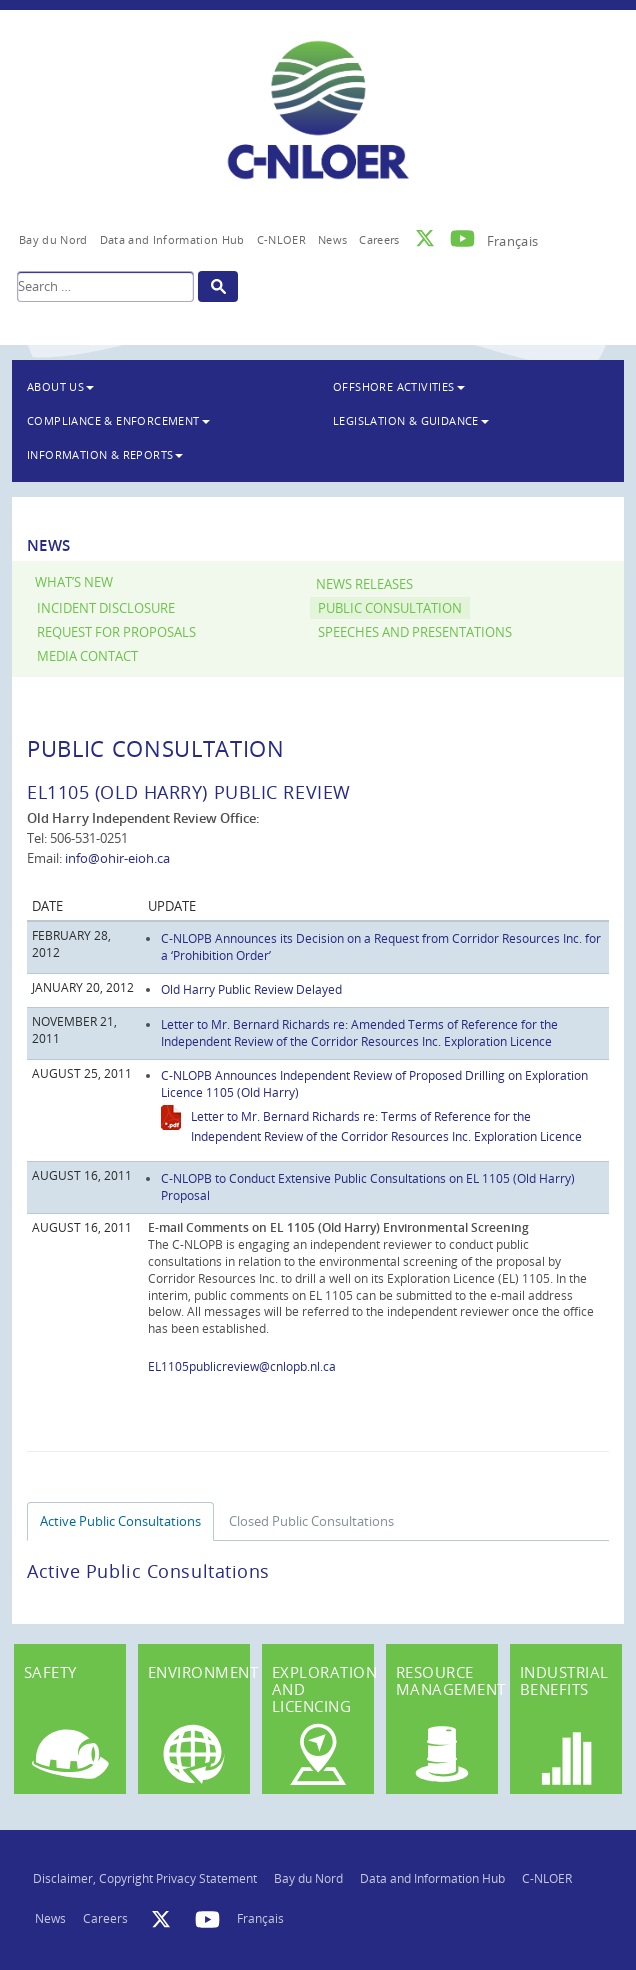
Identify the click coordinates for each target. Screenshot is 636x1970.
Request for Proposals (116, 632)
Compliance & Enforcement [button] (118, 420)
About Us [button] (60, 386)
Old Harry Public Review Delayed (251, 989)
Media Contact (87, 656)
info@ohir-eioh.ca (117, 858)
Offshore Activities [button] (399, 386)
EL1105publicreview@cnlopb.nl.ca (242, 1366)
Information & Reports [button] (105, 454)
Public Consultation (390, 608)
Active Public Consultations (120, 1521)
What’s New (74, 582)
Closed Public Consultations (311, 1521)
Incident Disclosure (106, 608)
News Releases (364, 584)
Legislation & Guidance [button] (411, 420)
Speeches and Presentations (415, 632)
